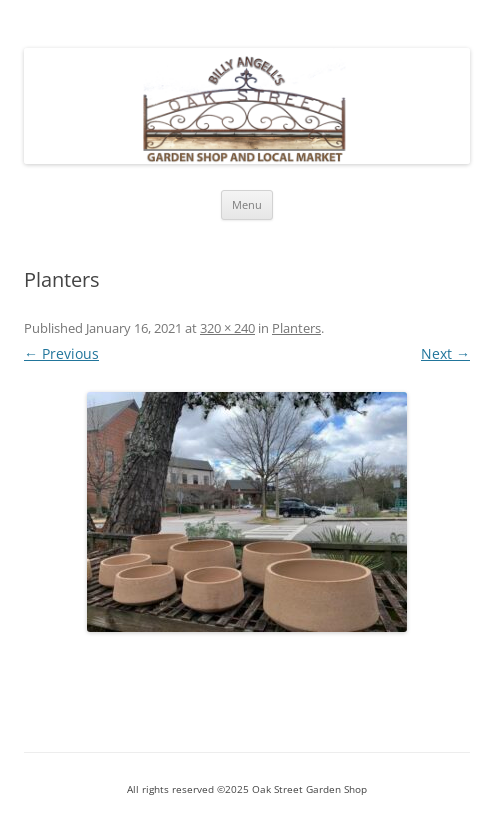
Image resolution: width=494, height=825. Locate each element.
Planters (296, 328)
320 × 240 (227, 328)
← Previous (61, 353)
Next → (445, 353)
